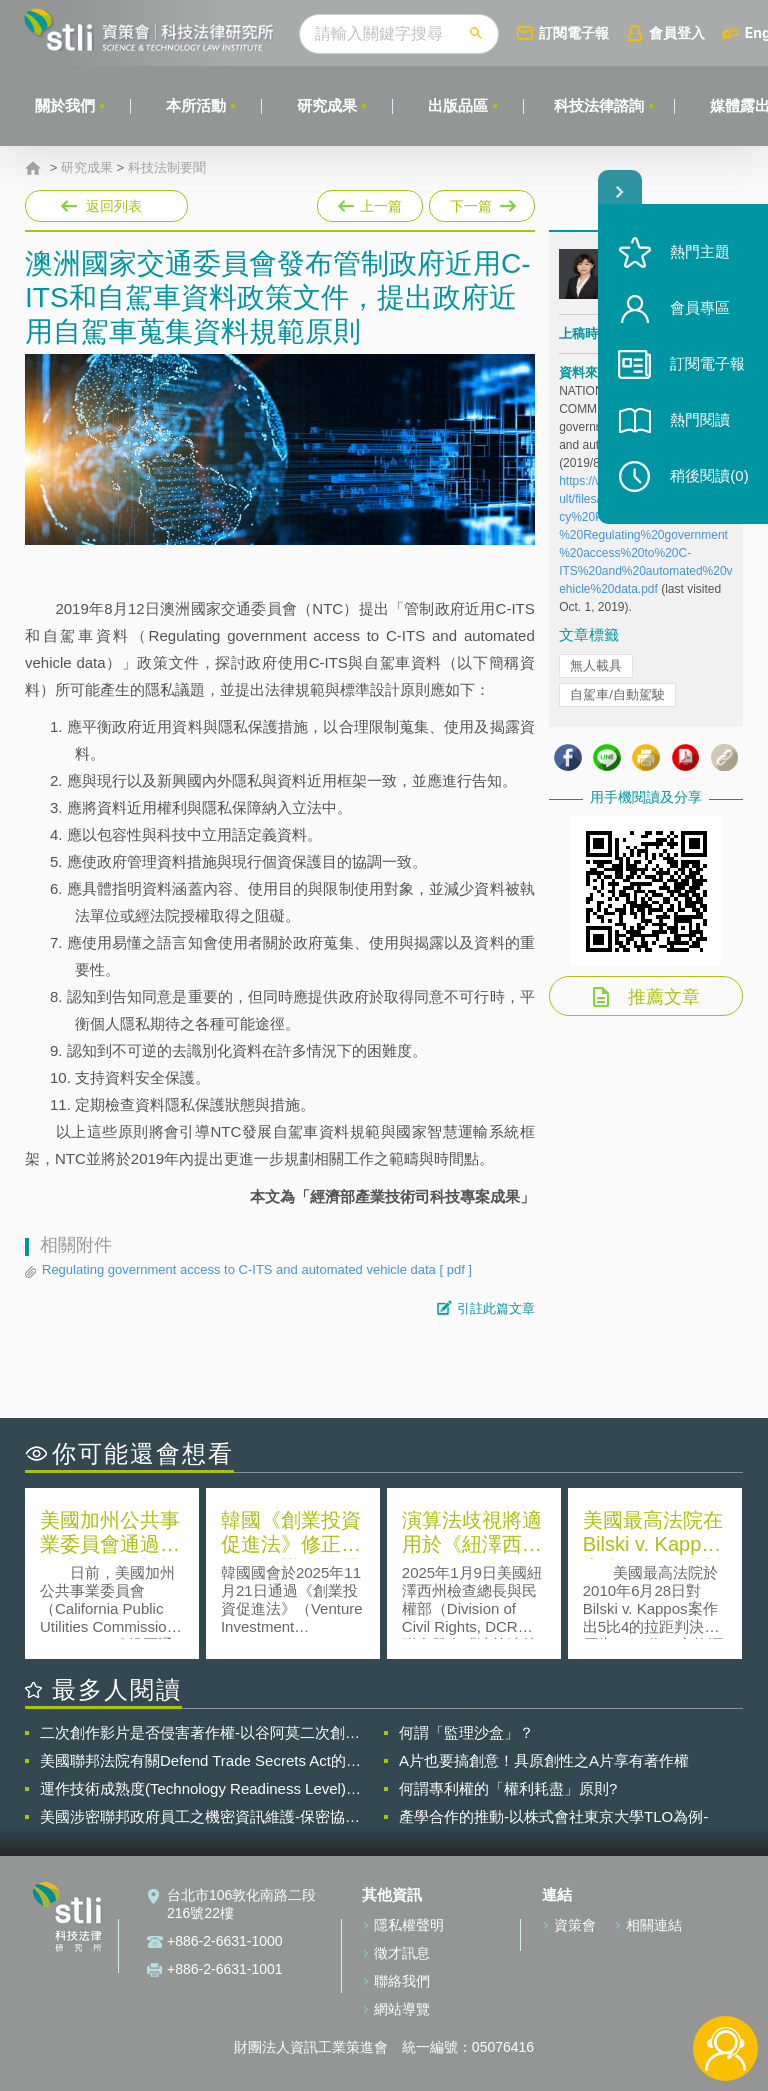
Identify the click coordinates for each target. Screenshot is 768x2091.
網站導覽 (402, 2009)
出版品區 (458, 105)
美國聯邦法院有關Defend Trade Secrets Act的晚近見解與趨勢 (200, 1761)
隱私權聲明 (409, 1925)
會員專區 (700, 308)
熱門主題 (700, 252)
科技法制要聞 (167, 168)
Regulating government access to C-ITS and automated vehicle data (257, 1270)
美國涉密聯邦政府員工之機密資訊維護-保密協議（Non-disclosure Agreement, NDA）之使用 (200, 1817)
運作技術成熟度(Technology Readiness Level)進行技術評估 (200, 1789)
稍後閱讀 (709, 476)
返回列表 (114, 206)
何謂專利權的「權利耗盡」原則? (508, 1788)
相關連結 (654, 1925)
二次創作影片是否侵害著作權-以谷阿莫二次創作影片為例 (200, 1733)
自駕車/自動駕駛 (617, 694)
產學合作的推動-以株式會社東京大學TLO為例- (553, 1816)
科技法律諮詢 (599, 105)
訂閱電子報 (574, 32)
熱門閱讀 (700, 420)
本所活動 (196, 105)
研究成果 (327, 105)
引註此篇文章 (496, 1308)
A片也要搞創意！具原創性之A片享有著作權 (544, 1760)
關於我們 (65, 105)
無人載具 (596, 665)
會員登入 (677, 32)
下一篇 (480, 206)
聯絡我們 (402, 1981)
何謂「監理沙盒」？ (466, 1732)
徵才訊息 (402, 1953)
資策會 (575, 1925)
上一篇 (370, 202)
